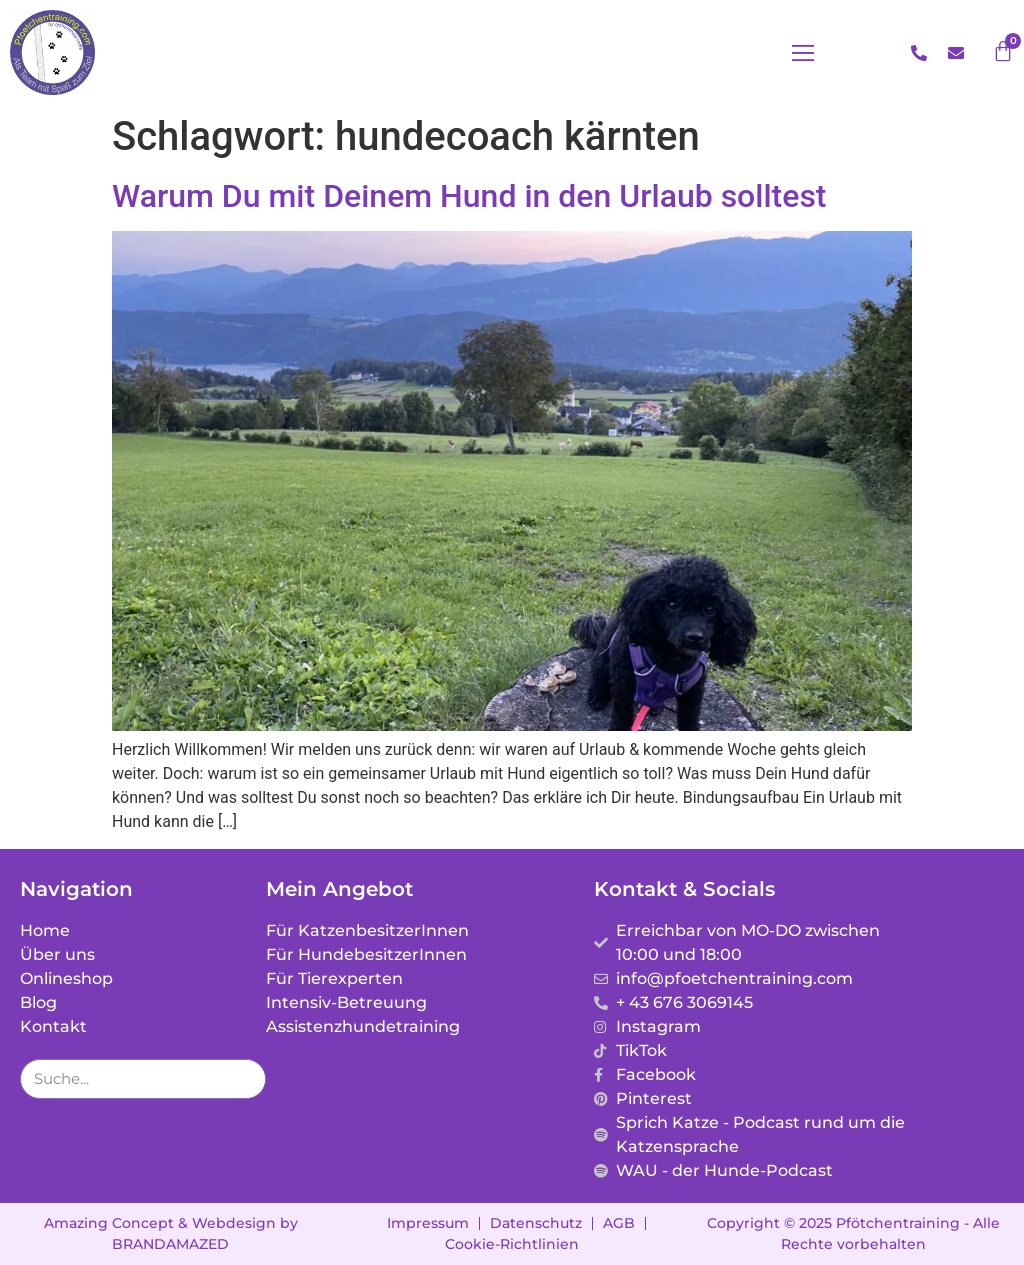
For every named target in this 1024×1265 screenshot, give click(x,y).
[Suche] (245, 1079)
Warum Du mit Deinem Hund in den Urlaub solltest (469, 196)
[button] (803, 53)
